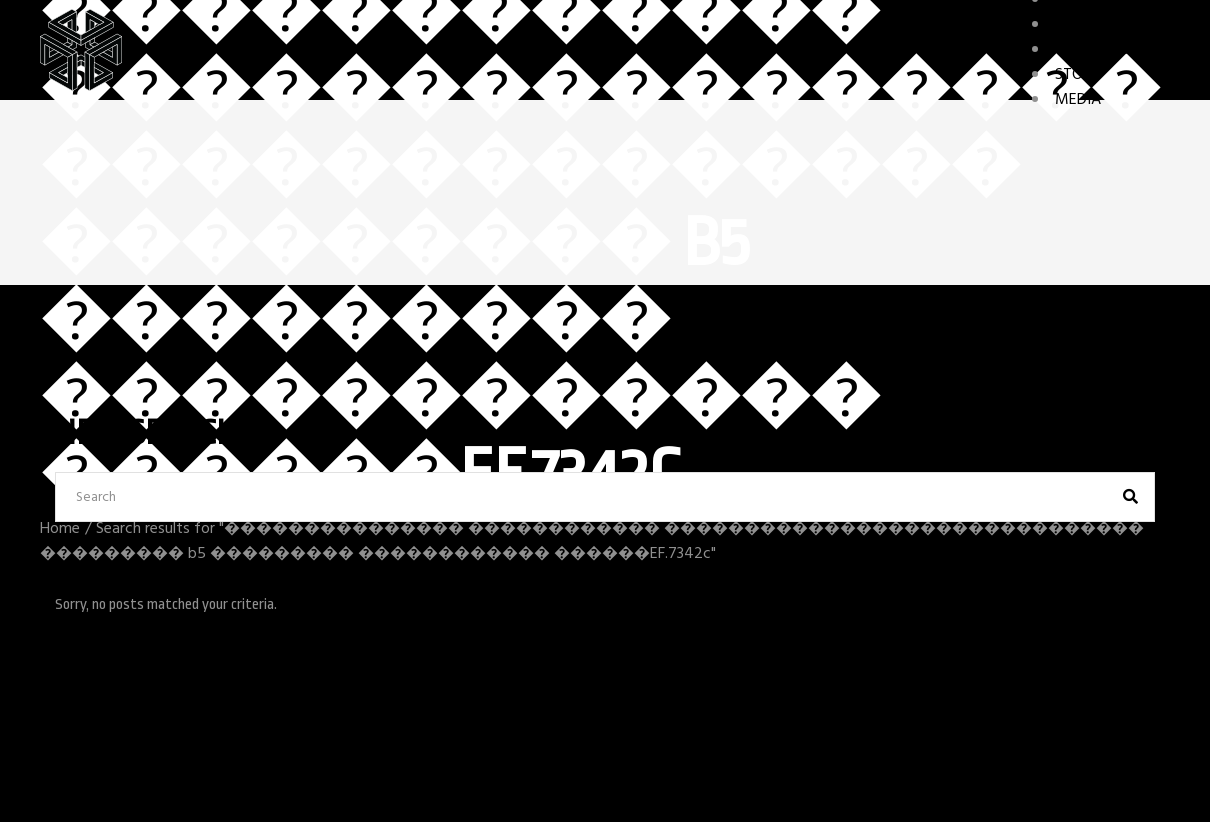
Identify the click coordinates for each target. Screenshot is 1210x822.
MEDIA (1078, 100)
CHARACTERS (1099, 25)
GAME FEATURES (1112, 50)
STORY (1077, 75)
